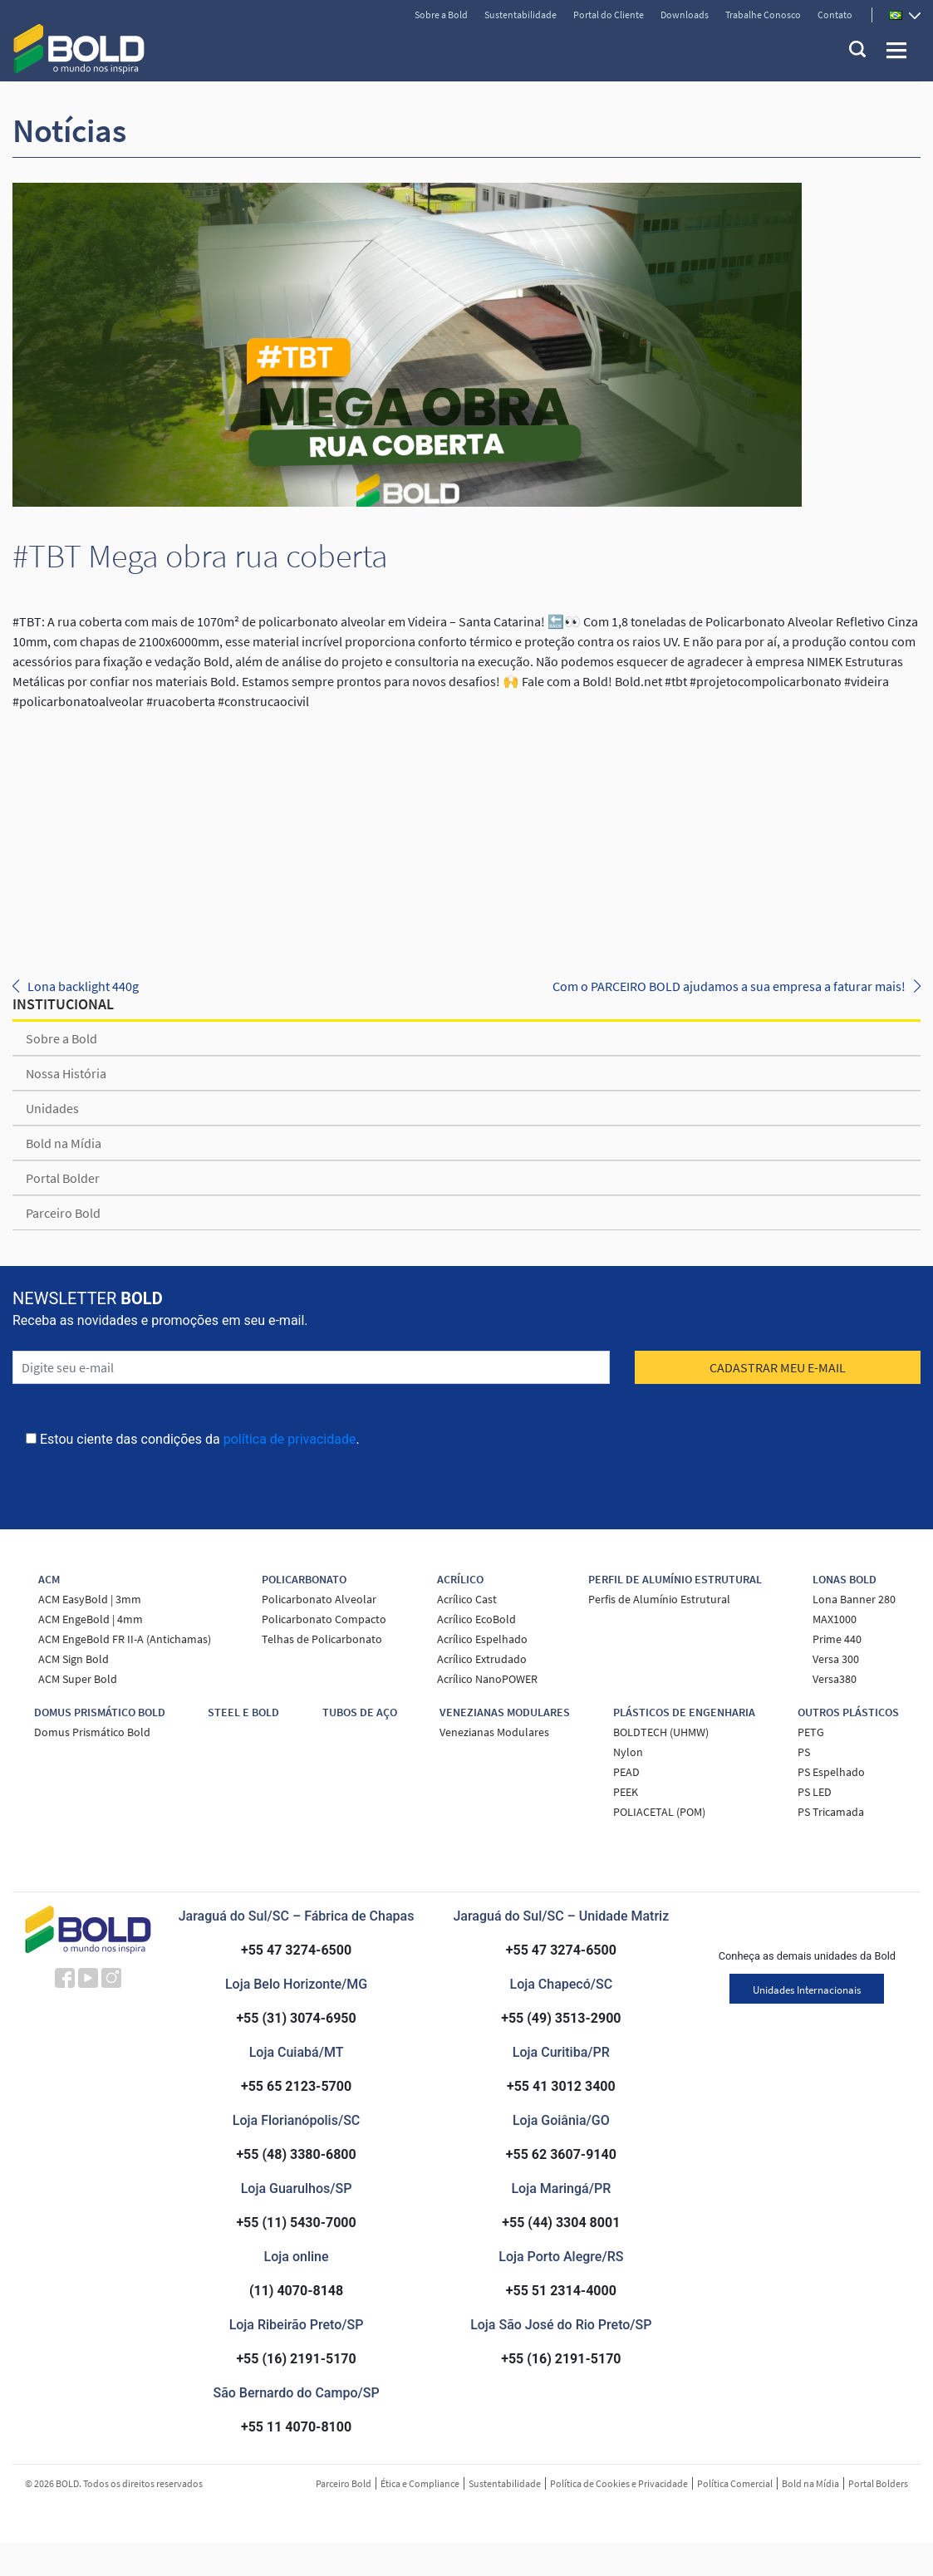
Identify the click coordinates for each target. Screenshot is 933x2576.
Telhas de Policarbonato (322, 1638)
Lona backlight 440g (83, 986)
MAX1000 (835, 1619)
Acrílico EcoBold (476, 1619)
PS (804, 1751)
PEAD (626, 1771)
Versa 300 (836, 1658)
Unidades (52, 1108)
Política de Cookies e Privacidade (619, 2483)
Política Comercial (735, 2483)
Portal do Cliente (608, 14)
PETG (811, 1732)
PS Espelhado (831, 1771)
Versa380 (835, 1678)
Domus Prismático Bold (92, 1732)
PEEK (625, 1791)
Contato (835, 14)
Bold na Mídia (63, 1143)
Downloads (684, 14)
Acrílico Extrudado (482, 1658)
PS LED (815, 1791)
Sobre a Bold (441, 14)
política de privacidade (289, 1439)
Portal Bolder (63, 1178)
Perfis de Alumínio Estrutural (659, 1599)
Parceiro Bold (63, 1213)
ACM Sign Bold (73, 1658)
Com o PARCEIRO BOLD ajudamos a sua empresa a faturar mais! (729, 986)
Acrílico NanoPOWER (487, 1678)
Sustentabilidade (520, 14)
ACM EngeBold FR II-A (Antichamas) (124, 1638)
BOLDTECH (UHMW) (661, 1732)
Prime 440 (837, 1638)
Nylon (628, 1751)
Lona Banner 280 (854, 1599)
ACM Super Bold (77, 1678)
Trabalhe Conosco (763, 14)
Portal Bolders (878, 2483)
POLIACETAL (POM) (659, 1811)
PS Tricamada (831, 1811)
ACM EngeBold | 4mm (90, 1619)
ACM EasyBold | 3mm (89, 1599)
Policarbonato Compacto (324, 1619)
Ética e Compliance (420, 2483)
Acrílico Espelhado (482, 1638)
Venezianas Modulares (494, 1732)
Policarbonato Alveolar (319, 1599)
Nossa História (66, 1073)
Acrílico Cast (467, 1599)
